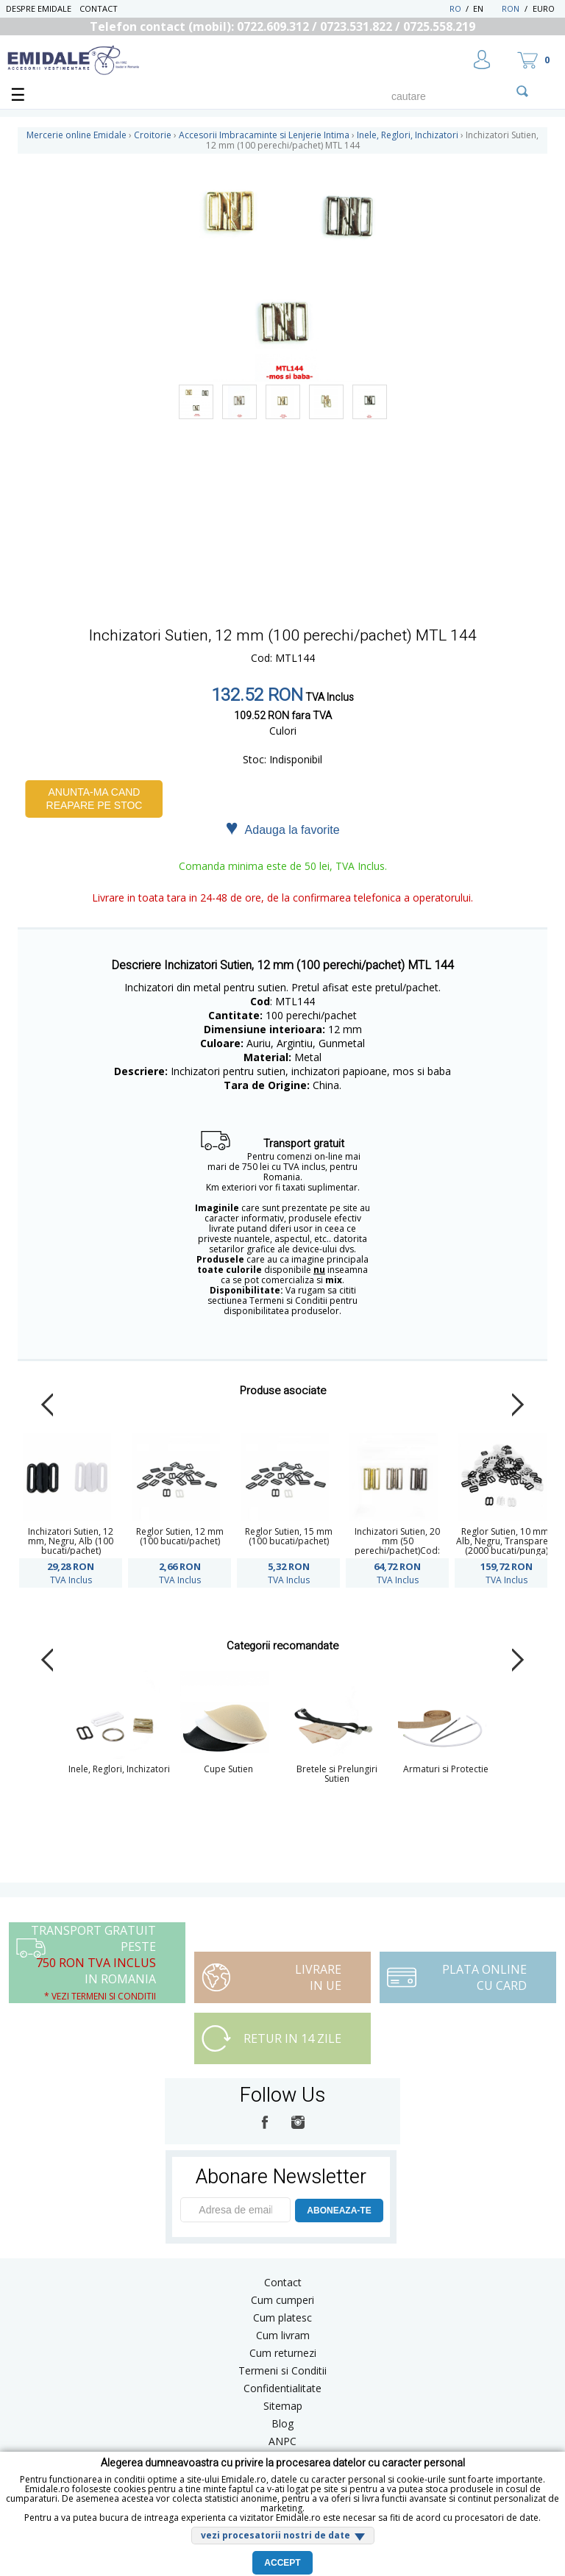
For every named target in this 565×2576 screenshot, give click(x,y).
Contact (98, 8)
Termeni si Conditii (282, 2370)
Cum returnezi (282, 2353)
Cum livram (283, 2335)
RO (455, 8)
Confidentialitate (282, 2388)
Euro (544, 8)
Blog (282, 2423)
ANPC (282, 2441)
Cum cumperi (282, 2300)
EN (486, 8)
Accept (282, 2563)
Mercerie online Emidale (76, 135)
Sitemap (282, 2406)
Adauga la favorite (282, 828)
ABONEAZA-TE (339, 2210)
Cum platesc (282, 2318)
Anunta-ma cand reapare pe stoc (94, 798)
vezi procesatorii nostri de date (275, 2535)
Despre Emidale (38, 8)
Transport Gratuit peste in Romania (93, 1962)
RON (510, 8)
